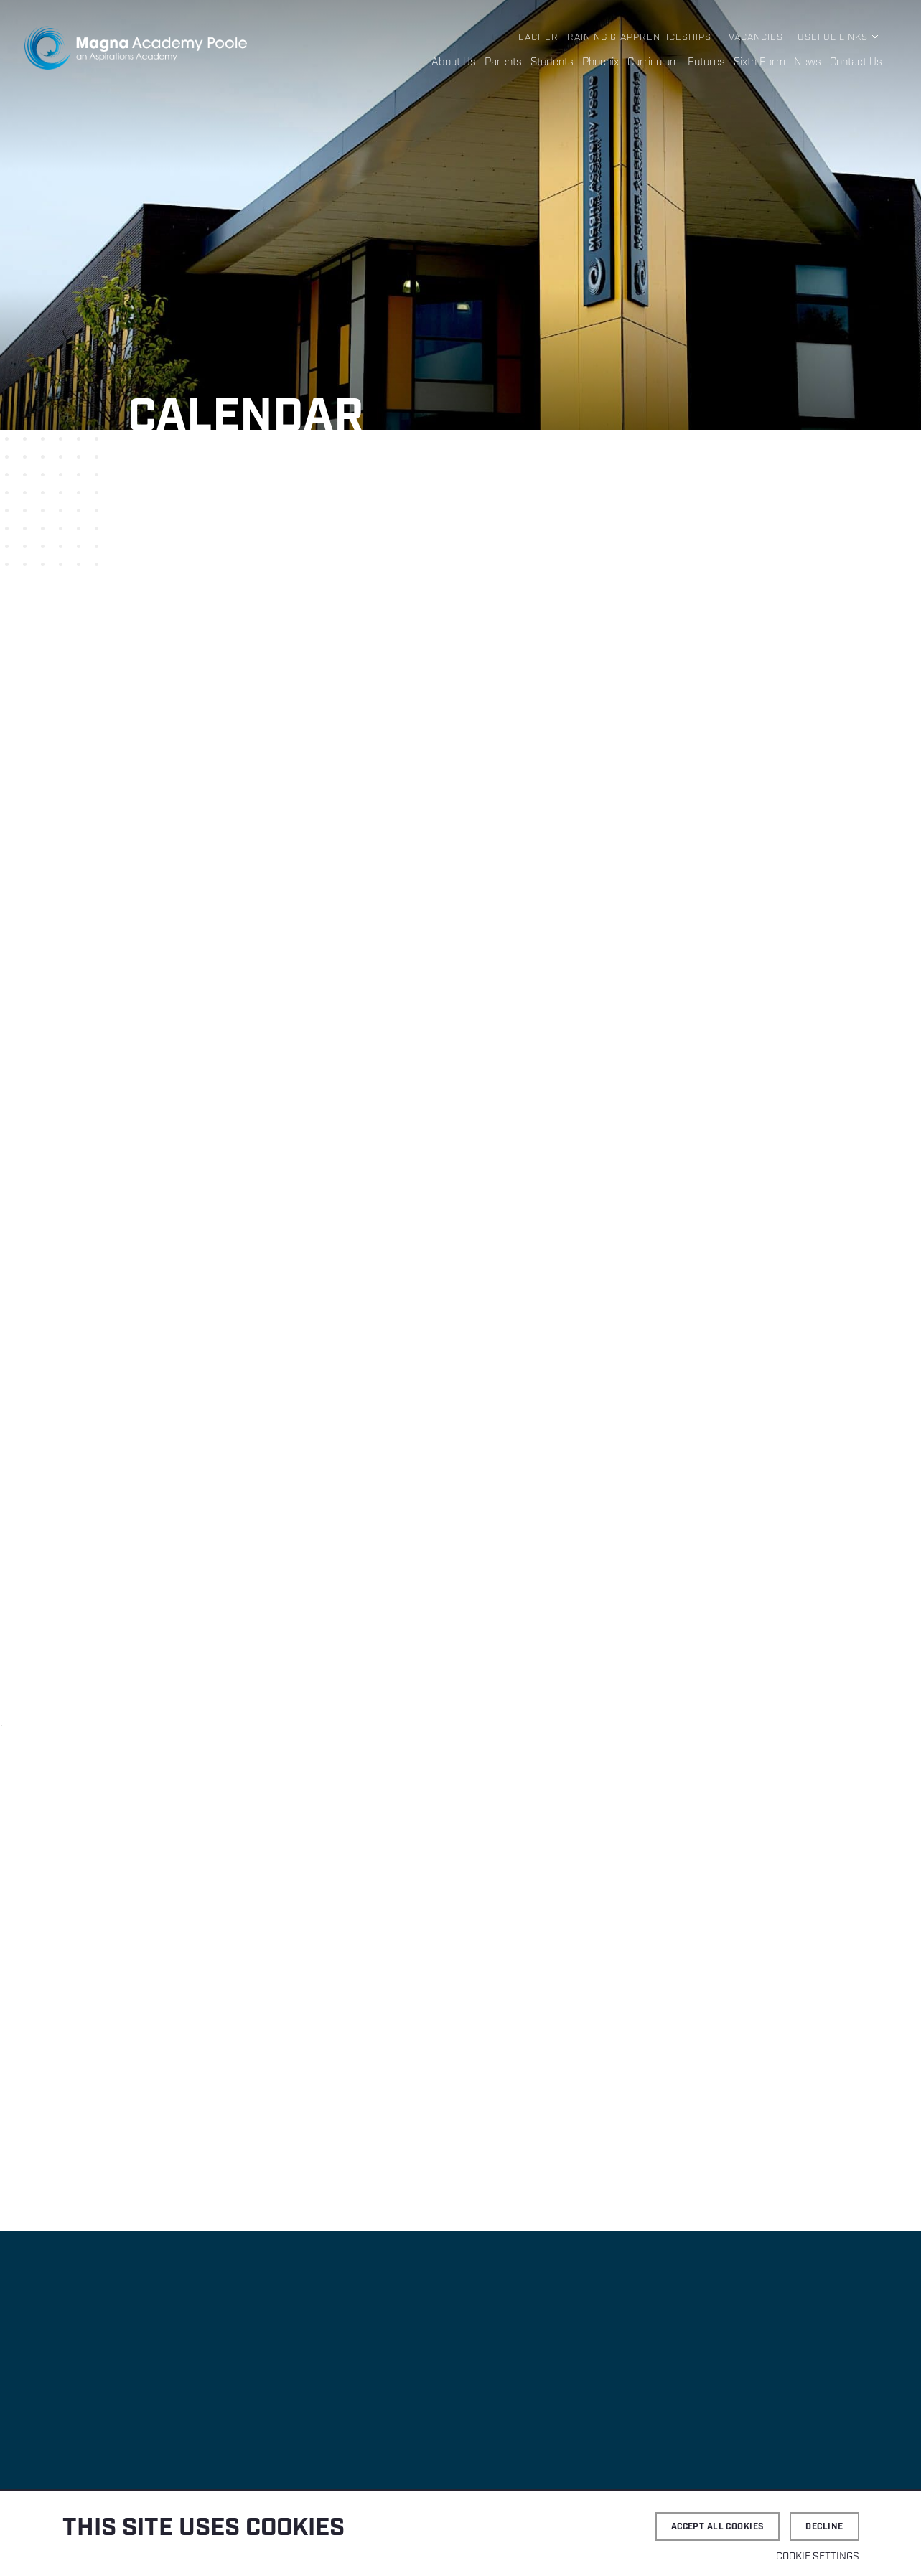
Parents (503, 62)
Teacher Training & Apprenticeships (612, 38)
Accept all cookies (718, 2526)
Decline (824, 2526)
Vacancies (756, 38)
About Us (453, 62)
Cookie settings (817, 2557)
